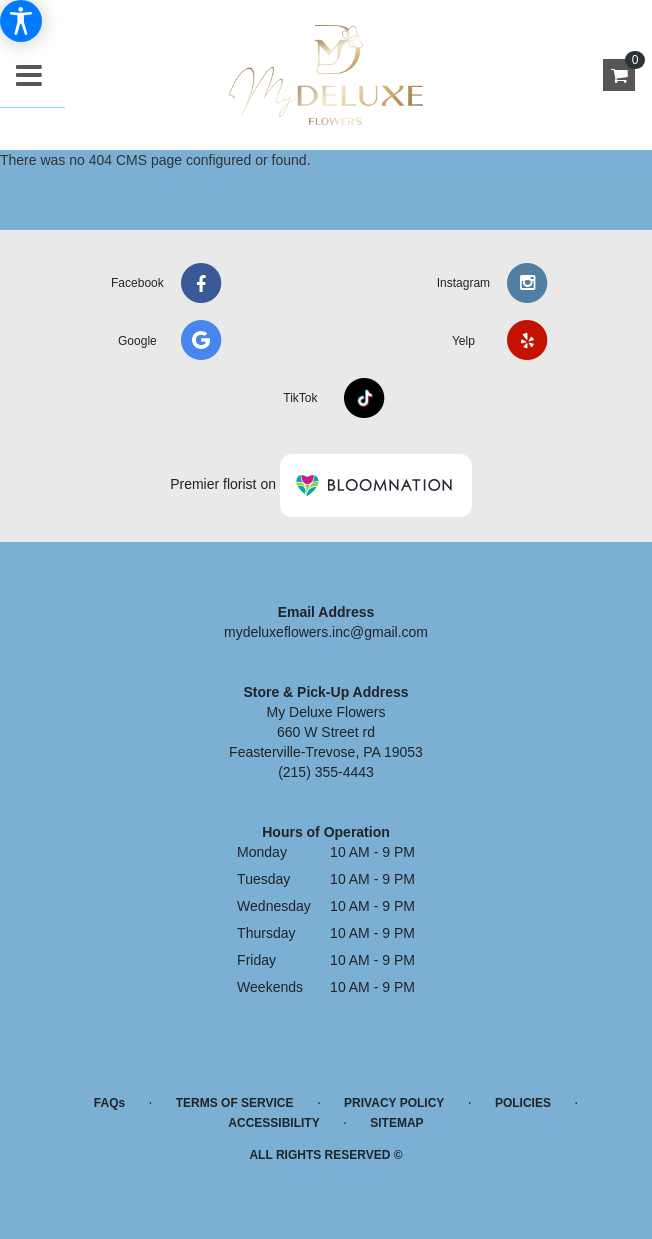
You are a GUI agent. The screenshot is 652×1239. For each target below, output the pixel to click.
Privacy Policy (394, 1103)
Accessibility (273, 1123)
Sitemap (396, 1123)
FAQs (109, 1103)
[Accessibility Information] (21, 21)
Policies (523, 1103)
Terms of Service (235, 1103)
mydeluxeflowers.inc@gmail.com (326, 632)
